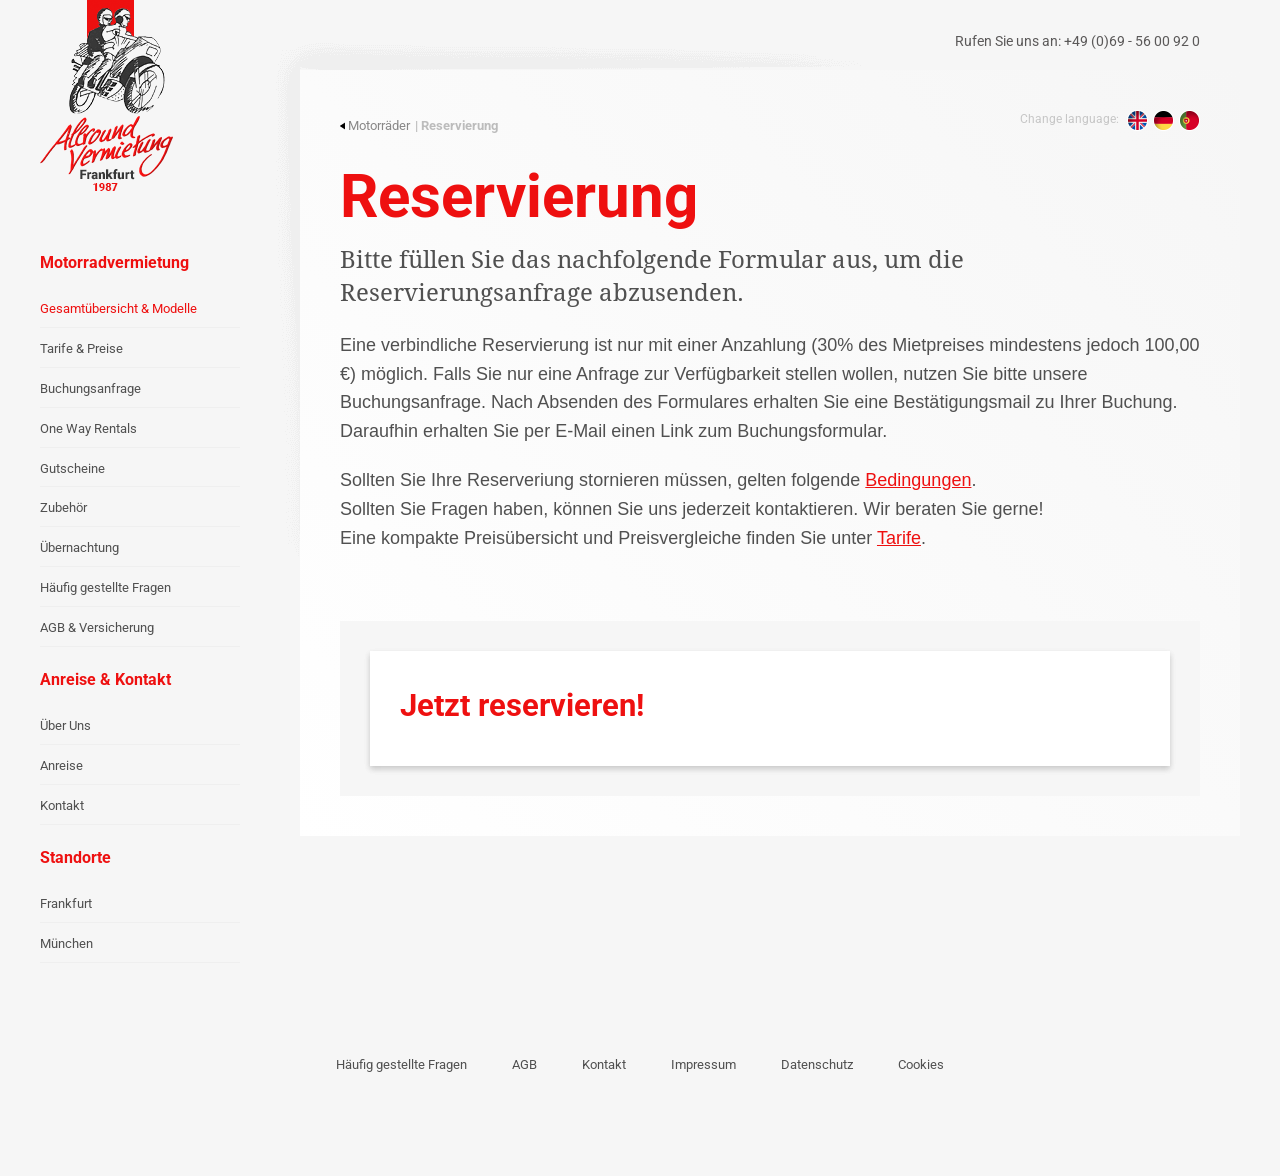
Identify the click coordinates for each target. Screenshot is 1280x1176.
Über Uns (65, 725)
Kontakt (62, 805)
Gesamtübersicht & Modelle (118, 308)
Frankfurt (66, 903)
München (66, 943)
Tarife (899, 538)
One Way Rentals (88, 428)
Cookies (921, 1064)
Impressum (703, 1064)
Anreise (61, 765)
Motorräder (375, 125)
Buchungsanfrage (90, 388)
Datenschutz (817, 1064)
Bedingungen (918, 480)
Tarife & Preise (81, 348)
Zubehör (63, 507)
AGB (524, 1064)
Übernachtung (79, 547)
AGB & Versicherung (97, 627)
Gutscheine (72, 468)
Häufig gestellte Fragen (105, 587)
